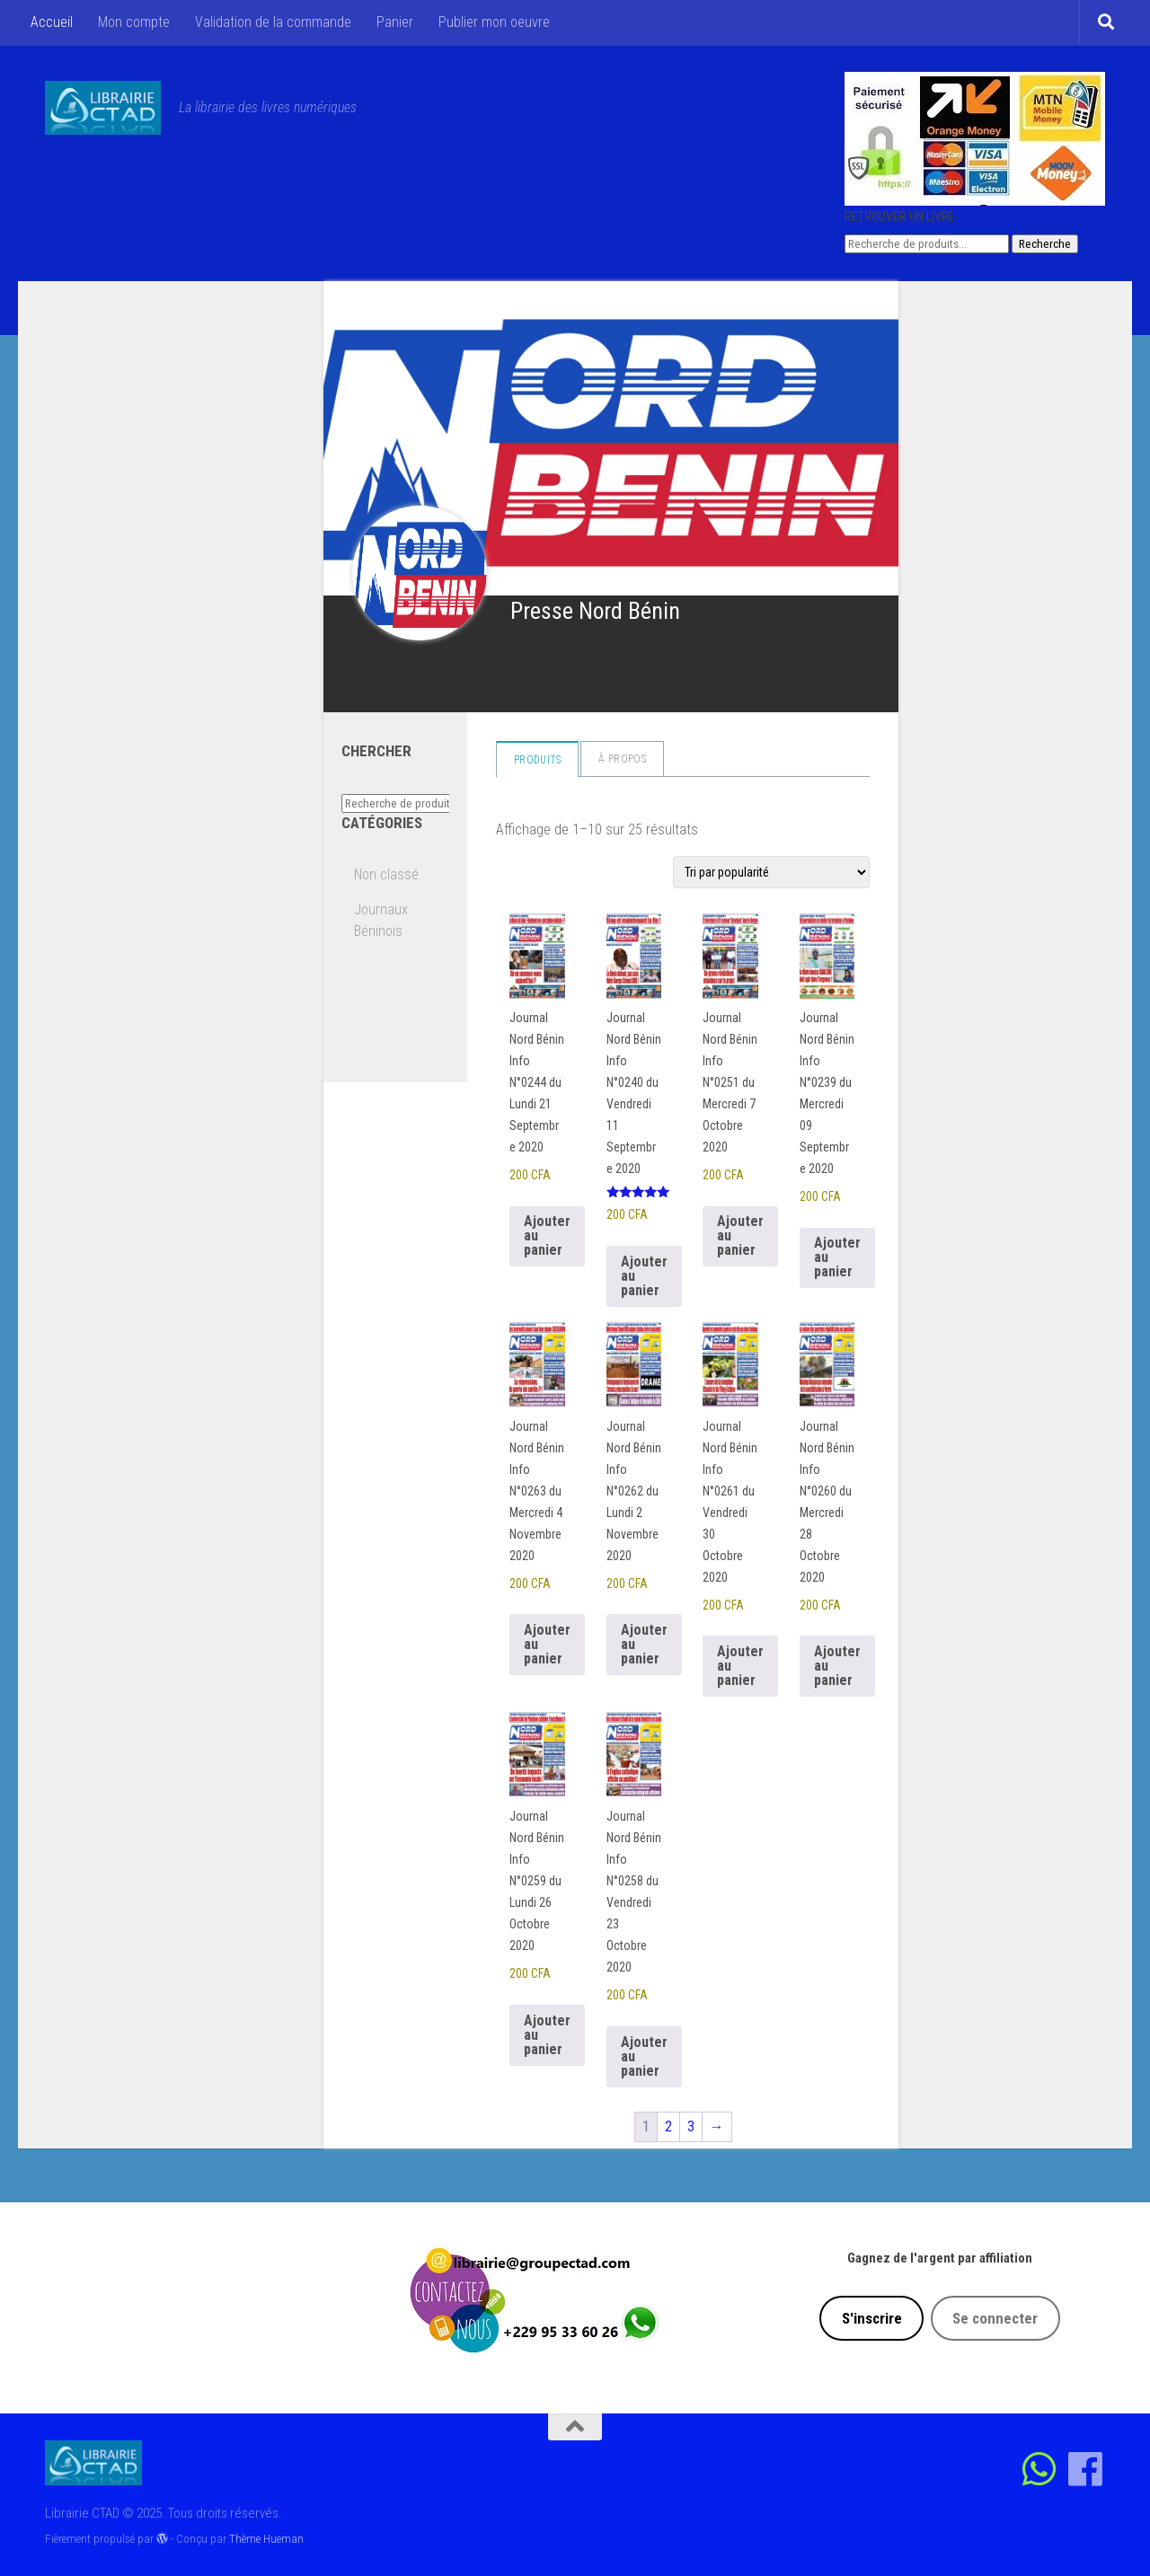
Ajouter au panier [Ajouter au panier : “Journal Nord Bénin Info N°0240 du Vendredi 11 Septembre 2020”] (644, 1276)
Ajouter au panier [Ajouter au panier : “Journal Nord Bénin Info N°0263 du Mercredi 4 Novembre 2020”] (547, 1644)
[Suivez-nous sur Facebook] (1085, 2468)
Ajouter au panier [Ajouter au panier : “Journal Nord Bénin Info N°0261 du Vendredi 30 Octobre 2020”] (740, 1666)
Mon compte (134, 22)
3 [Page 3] (690, 2126)
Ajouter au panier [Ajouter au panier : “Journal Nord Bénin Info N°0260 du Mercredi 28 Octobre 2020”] (837, 1666)
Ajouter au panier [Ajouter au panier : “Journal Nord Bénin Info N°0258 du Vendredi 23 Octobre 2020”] (644, 2056)
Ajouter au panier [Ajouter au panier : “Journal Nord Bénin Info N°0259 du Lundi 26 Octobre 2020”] (547, 2035)
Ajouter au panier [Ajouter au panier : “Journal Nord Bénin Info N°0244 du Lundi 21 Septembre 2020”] (547, 1235)
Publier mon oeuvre (494, 22)
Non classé (386, 874)
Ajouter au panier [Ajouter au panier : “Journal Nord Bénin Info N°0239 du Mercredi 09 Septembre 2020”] (837, 1257)
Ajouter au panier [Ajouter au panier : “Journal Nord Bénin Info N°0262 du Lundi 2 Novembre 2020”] (644, 1644)
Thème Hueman (266, 2538)
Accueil (52, 22)
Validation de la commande (273, 22)
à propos (621, 759)
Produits (537, 760)
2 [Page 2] (668, 2126)
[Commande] (771, 872)
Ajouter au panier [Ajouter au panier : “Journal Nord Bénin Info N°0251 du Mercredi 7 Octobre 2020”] (740, 1235)
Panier (394, 22)
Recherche (1045, 244)
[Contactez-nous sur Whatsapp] (1040, 2468)
